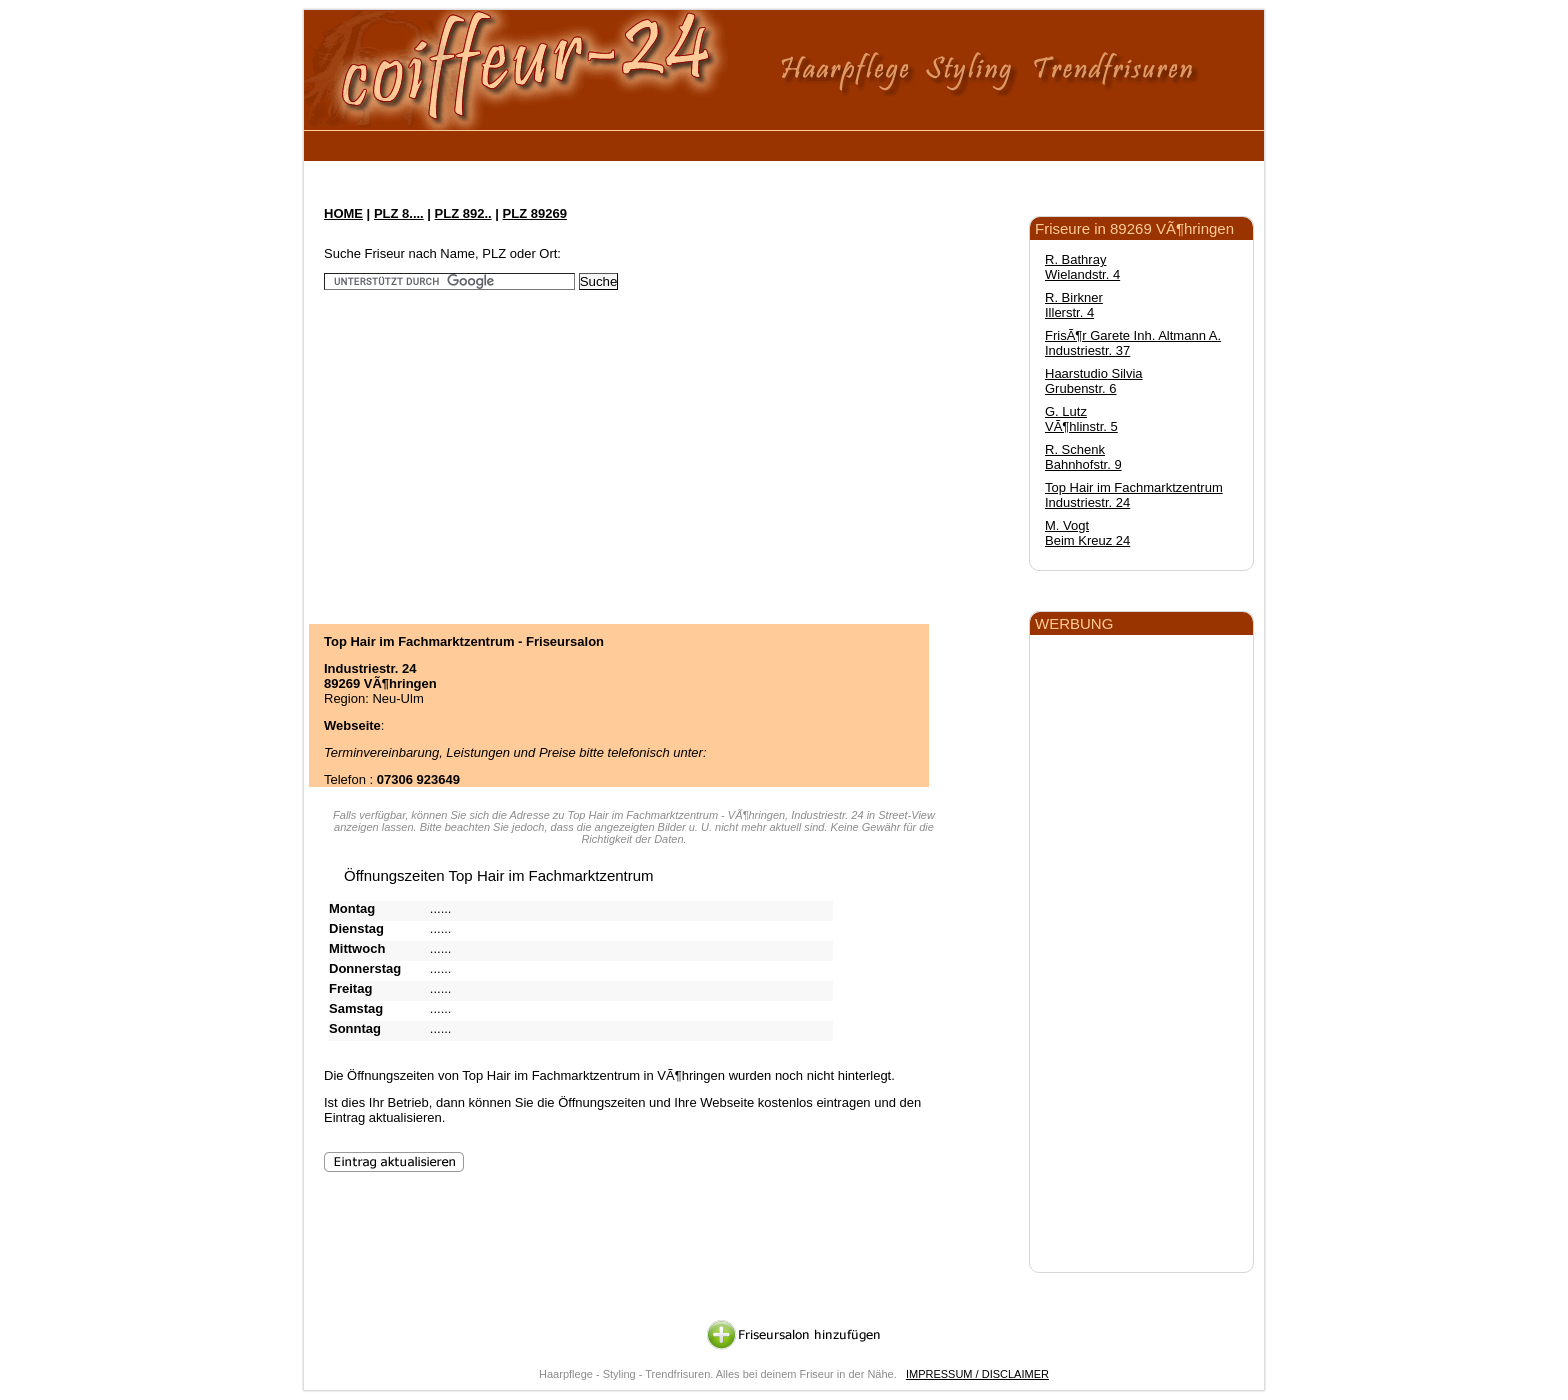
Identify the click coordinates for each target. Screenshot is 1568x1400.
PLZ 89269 (535, 213)
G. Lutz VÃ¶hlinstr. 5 (1081, 419)
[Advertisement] (683, 142)
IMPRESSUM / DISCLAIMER (977, 1374)
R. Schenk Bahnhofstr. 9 (1083, 457)
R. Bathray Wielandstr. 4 (1082, 267)
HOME (343, 213)
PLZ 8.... (399, 213)
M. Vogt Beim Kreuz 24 (1087, 533)
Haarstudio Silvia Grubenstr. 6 (1094, 381)
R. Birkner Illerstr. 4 (1074, 305)
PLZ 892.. (463, 213)
